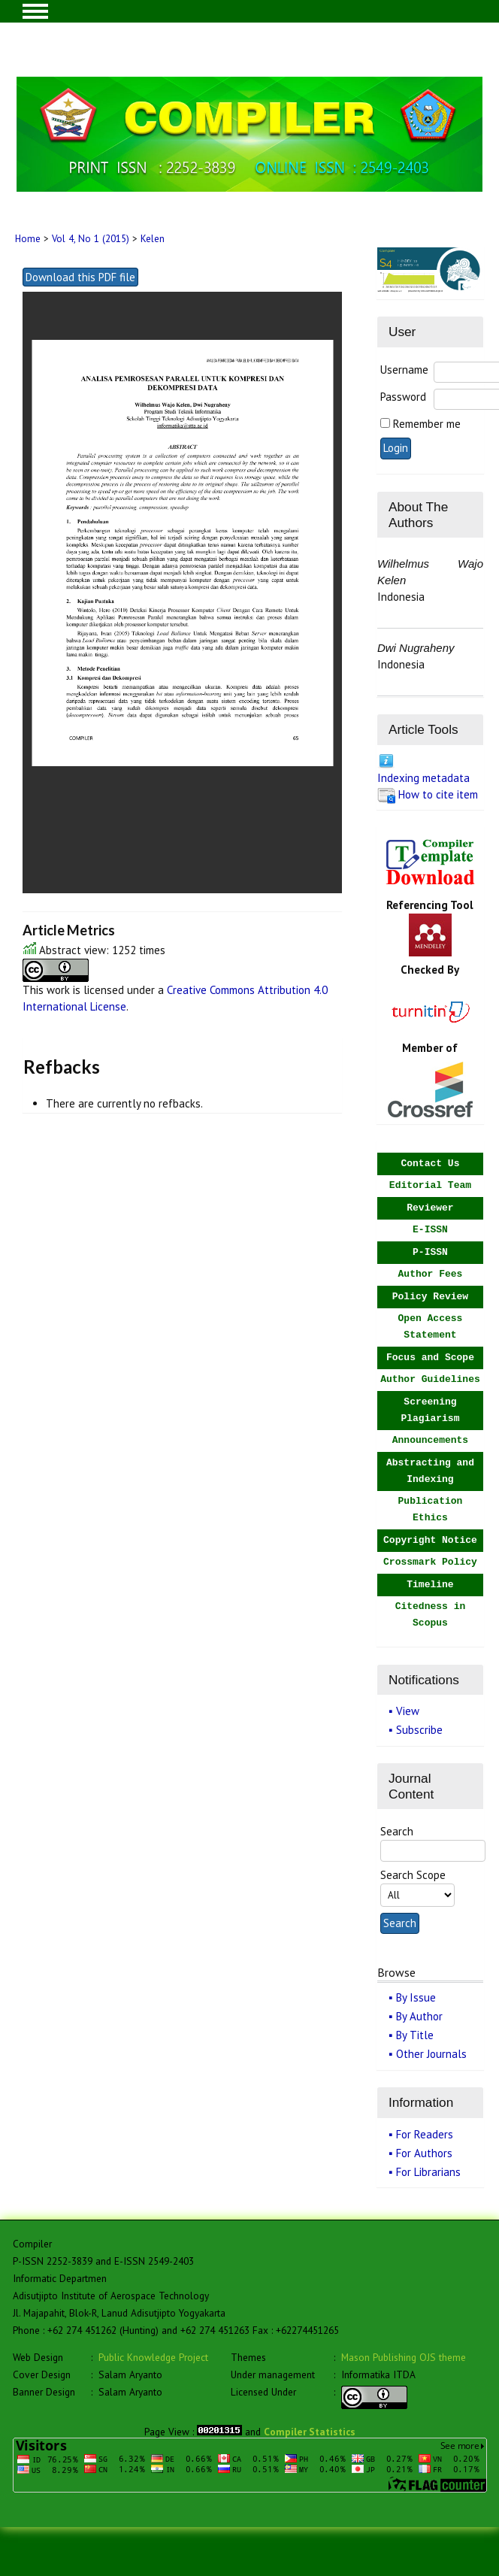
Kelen (153, 238)
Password (403, 396)
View (407, 1711)
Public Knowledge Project (153, 2357)
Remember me (427, 424)
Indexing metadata (423, 778)
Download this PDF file (80, 277)
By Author (419, 2016)
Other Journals (431, 2054)
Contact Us (430, 1163)
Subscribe (419, 1730)
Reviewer (430, 1208)
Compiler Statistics (309, 2431)
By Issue (416, 1997)
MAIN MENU (35, 11)
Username (404, 369)
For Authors (424, 2153)
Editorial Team (430, 1185)
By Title (415, 2035)
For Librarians (428, 2172)
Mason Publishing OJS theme (403, 2357)
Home (28, 238)
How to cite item (438, 794)
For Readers (424, 2134)
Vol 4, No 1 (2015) (90, 238)
